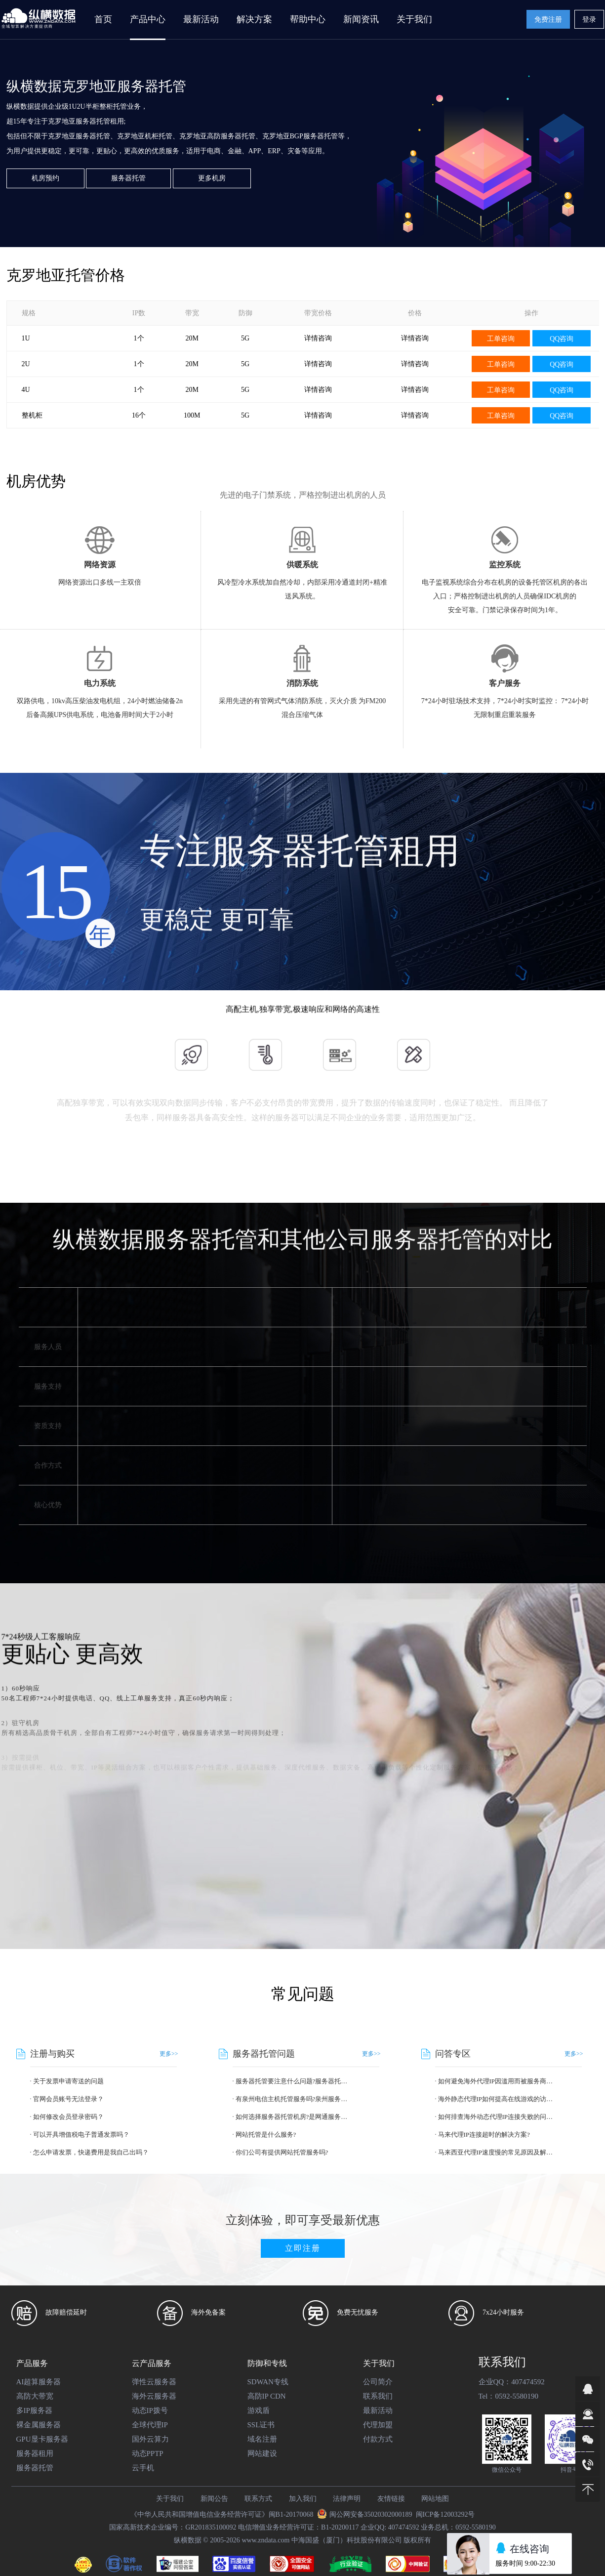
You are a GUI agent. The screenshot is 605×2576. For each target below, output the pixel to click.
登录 (589, 19)
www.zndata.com (265, 2540)
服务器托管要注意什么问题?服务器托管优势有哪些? (293, 2081)
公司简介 (378, 2382)
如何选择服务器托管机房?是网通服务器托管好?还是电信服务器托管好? (293, 2116)
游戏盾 (258, 2410)
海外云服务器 (154, 2396)
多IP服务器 (34, 2410)
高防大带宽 (34, 2396)
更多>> (169, 2053)
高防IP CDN (266, 2396)
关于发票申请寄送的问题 (68, 2081)
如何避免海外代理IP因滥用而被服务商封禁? (496, 2081)
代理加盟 (378, 2425)
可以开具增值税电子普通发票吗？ (81, 2134)
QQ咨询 (561, 338)
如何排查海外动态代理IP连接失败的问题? (496, 2116)
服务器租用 (34, 2453)
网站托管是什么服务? (266, 2134)
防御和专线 (267, 2363)
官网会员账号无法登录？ (68, 2099)
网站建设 (262, 2453)
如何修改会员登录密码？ (68, 2116)
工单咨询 (501, 338)
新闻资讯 (361, 19)
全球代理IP (150, 2425)
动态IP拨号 (150, 2410)
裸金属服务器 (38, 2425)
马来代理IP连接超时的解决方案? (484, 2134)
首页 (103, 19)
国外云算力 (150, 2439)
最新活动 (201, 19)
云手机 (143, 2468)
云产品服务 (151, 2363)
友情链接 (391, 2498)
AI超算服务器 (38, 2382)
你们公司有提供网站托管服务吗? (282, 2152)
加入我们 (303, 2498)
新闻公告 (214, 2498)
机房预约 (45, 178)
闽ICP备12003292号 (445, 2514)
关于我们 (379, 2363)
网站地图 (435, 2498)
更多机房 (212, 178)
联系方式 (258, 2498)
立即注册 (303, 2248)
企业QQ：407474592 (512, 2382)
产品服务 (32, 2363)
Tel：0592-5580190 (508, 2396)
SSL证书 (261, 2425)
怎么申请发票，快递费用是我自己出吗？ (91, 2152)
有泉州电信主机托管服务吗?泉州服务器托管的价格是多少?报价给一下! (293, 2099)
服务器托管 (128, 178)
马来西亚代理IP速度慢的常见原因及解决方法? (496, 2152)
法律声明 (347, 2498)
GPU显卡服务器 (42, 2439)
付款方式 (378, 2439)
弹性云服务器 (154, 2382)
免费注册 (548, 19)
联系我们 (378, 2396)
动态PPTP (147, 2453)
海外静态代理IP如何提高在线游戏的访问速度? (496, 2099)
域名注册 (262, 2439)
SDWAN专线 (267, 2382)
